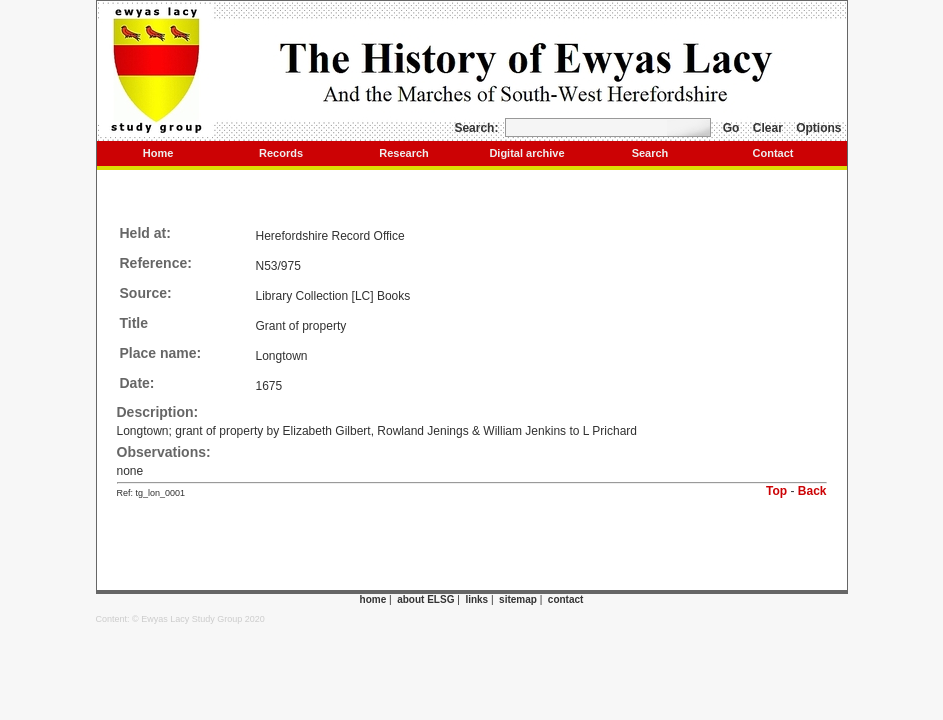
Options (818, 128)
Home (158, 153)
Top (776, 491)
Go (731, 128)
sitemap (518, 599)
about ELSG (425, 599)
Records (281, 153)
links (476, 599)
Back (812, 491)
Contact (773, 153)
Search (650, 153)
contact (566, 599)
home (373, 599)
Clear (768, 128)
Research (404, 153)
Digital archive (526, 153)
